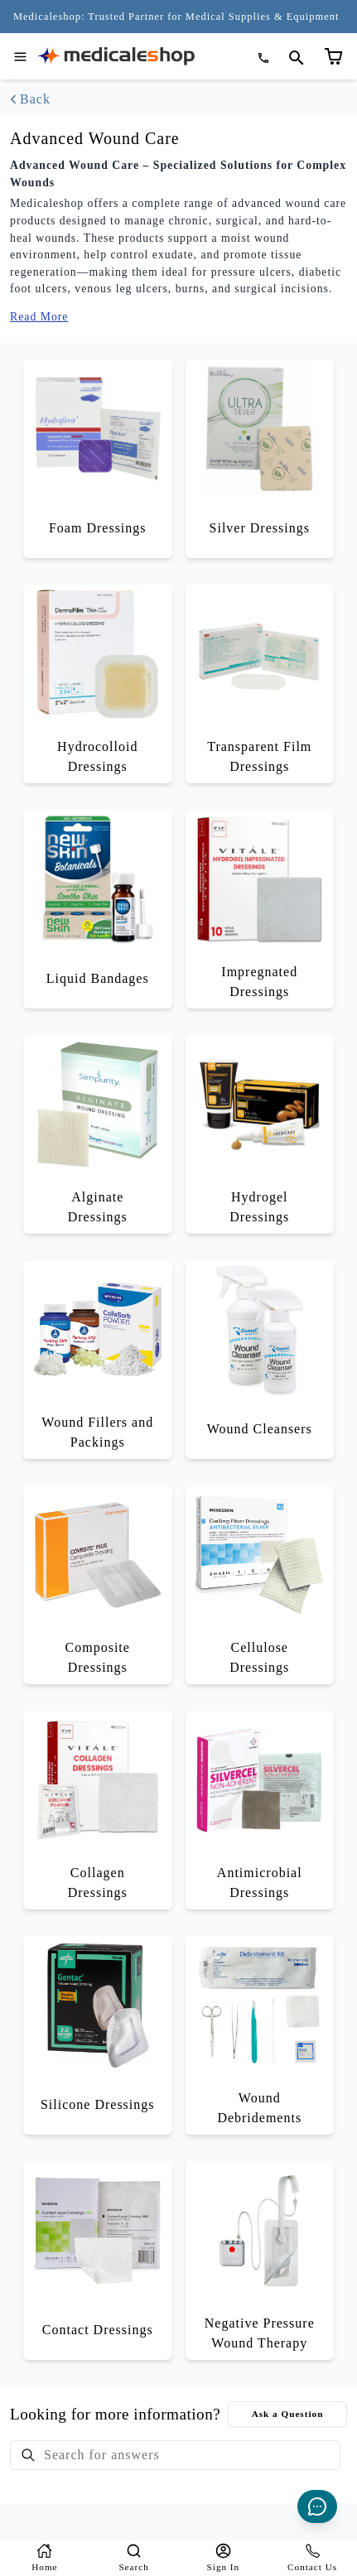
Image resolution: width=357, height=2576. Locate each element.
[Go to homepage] (116, 56)
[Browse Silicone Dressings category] (97, 2035)
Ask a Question (288, 2414)
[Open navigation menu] (20, 56)
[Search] (134, 2558)
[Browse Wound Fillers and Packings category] (97, 1359)
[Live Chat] (317, 2506)
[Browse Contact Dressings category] (97, 2260)
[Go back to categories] (178, 99)
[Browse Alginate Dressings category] (97, 1134)
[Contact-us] (312, 2558)
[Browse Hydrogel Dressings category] (260, 1134)
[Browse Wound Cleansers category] (260, 1359)
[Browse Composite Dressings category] (97, 1584)
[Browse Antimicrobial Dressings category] (260, 1810)
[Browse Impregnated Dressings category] (260, 909)
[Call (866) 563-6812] (265, 58)
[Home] (44, 2558)
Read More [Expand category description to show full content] (39, 316)
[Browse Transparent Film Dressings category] (260, 684)
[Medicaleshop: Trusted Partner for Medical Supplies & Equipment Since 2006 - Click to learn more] (176, 17)
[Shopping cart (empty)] (343, 39)
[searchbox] (175, 2455)
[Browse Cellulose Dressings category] (260, 1584)
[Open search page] (296, 58)
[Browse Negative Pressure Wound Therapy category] (260, 2260)
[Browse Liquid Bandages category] (97, 909)
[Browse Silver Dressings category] (260, 458)
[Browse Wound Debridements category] (260, 2035)
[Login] (223, 2558)
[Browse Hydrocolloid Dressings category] (97, 684)
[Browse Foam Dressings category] (97, 458)
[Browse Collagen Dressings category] (97, 1810)
